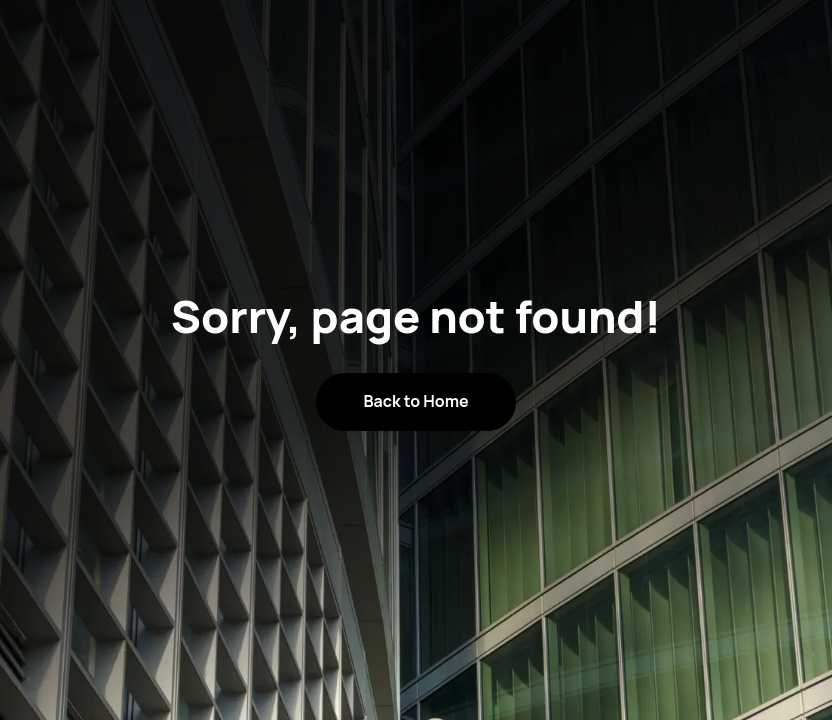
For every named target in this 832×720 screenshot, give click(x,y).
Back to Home (415, 401)
